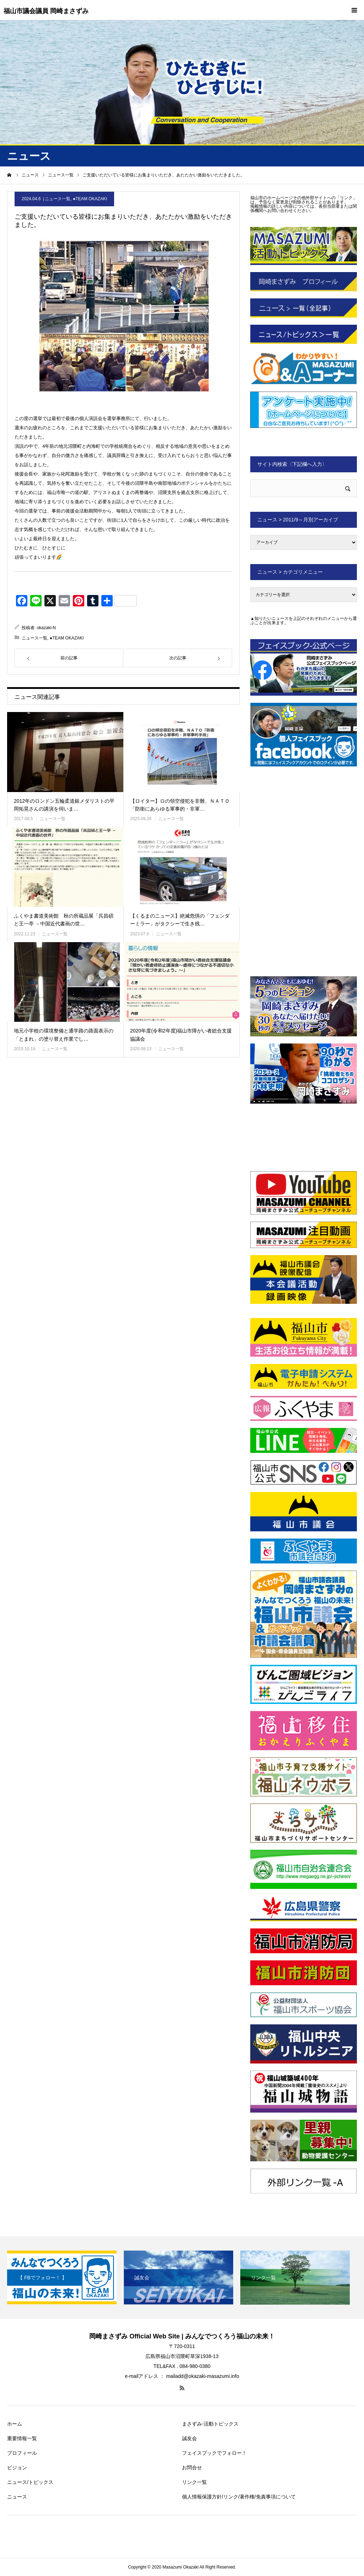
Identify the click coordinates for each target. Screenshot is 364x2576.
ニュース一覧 (57, 198)
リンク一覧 (194, 2482)
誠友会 (189, 2438)
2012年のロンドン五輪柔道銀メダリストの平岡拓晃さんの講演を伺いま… (64, 805)
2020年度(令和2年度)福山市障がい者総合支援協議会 (181, 1034)
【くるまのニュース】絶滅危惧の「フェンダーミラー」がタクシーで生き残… (180, 919)
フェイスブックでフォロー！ (214, 2453)
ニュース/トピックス (30, 2482)
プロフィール (22, 2453)
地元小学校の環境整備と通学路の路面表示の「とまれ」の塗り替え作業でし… (63, 1034)
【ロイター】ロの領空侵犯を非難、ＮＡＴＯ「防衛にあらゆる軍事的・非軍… (180, 805)
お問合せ (192, 2467)
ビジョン (17, 2467)
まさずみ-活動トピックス (210, 2424)
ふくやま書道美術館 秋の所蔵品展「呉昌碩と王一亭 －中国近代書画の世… (63, 919)
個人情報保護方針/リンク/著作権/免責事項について (239, 2497)
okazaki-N (46, 627)
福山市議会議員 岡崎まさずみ (46, 11)
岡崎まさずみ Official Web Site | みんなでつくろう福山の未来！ (182, 2336)
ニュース (17, 2497)
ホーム (14, 2424)
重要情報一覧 (22, 2438)
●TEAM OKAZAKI (90, 198)
